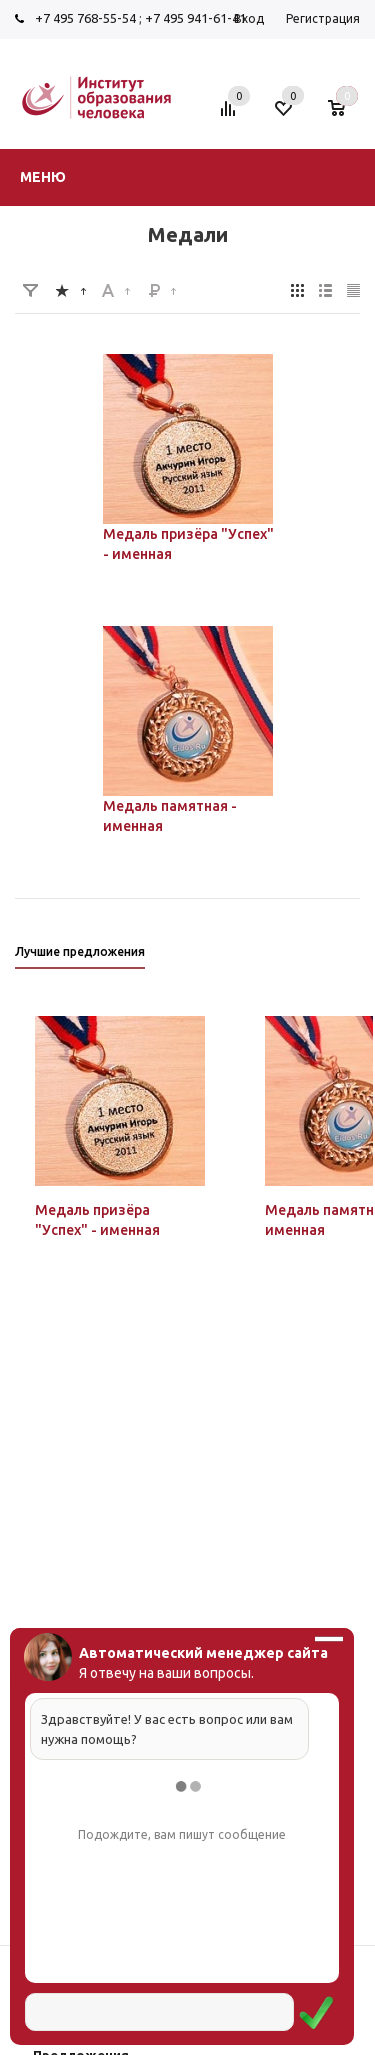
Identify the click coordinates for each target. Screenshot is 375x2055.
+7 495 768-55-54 (85, 18)
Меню (43, 177)
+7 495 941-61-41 (195, 18)
